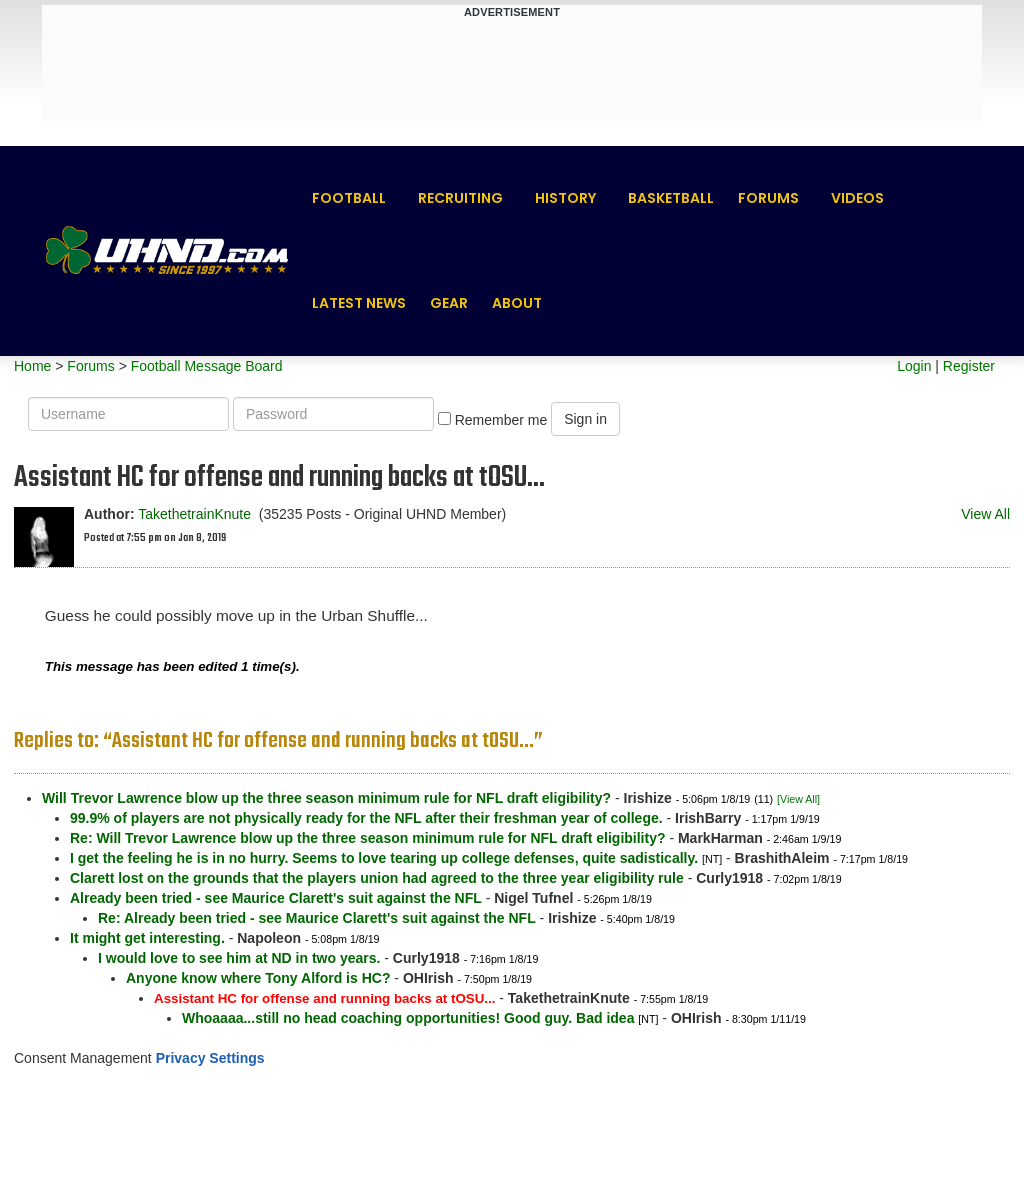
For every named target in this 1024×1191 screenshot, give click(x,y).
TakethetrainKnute (194, 514)
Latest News (359, 303)
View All (985, 514)
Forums (768, 198)
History (565, 198)
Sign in (585, 419)
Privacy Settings (210, 1058)
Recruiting (460, 198)
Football (349, 198)
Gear (449, 303)
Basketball (671, 198)
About (517, 303)
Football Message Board (207, 366)
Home (32, 366)
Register (969, 366)
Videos (857, 198)
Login (914, 366)
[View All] (798, 799)
